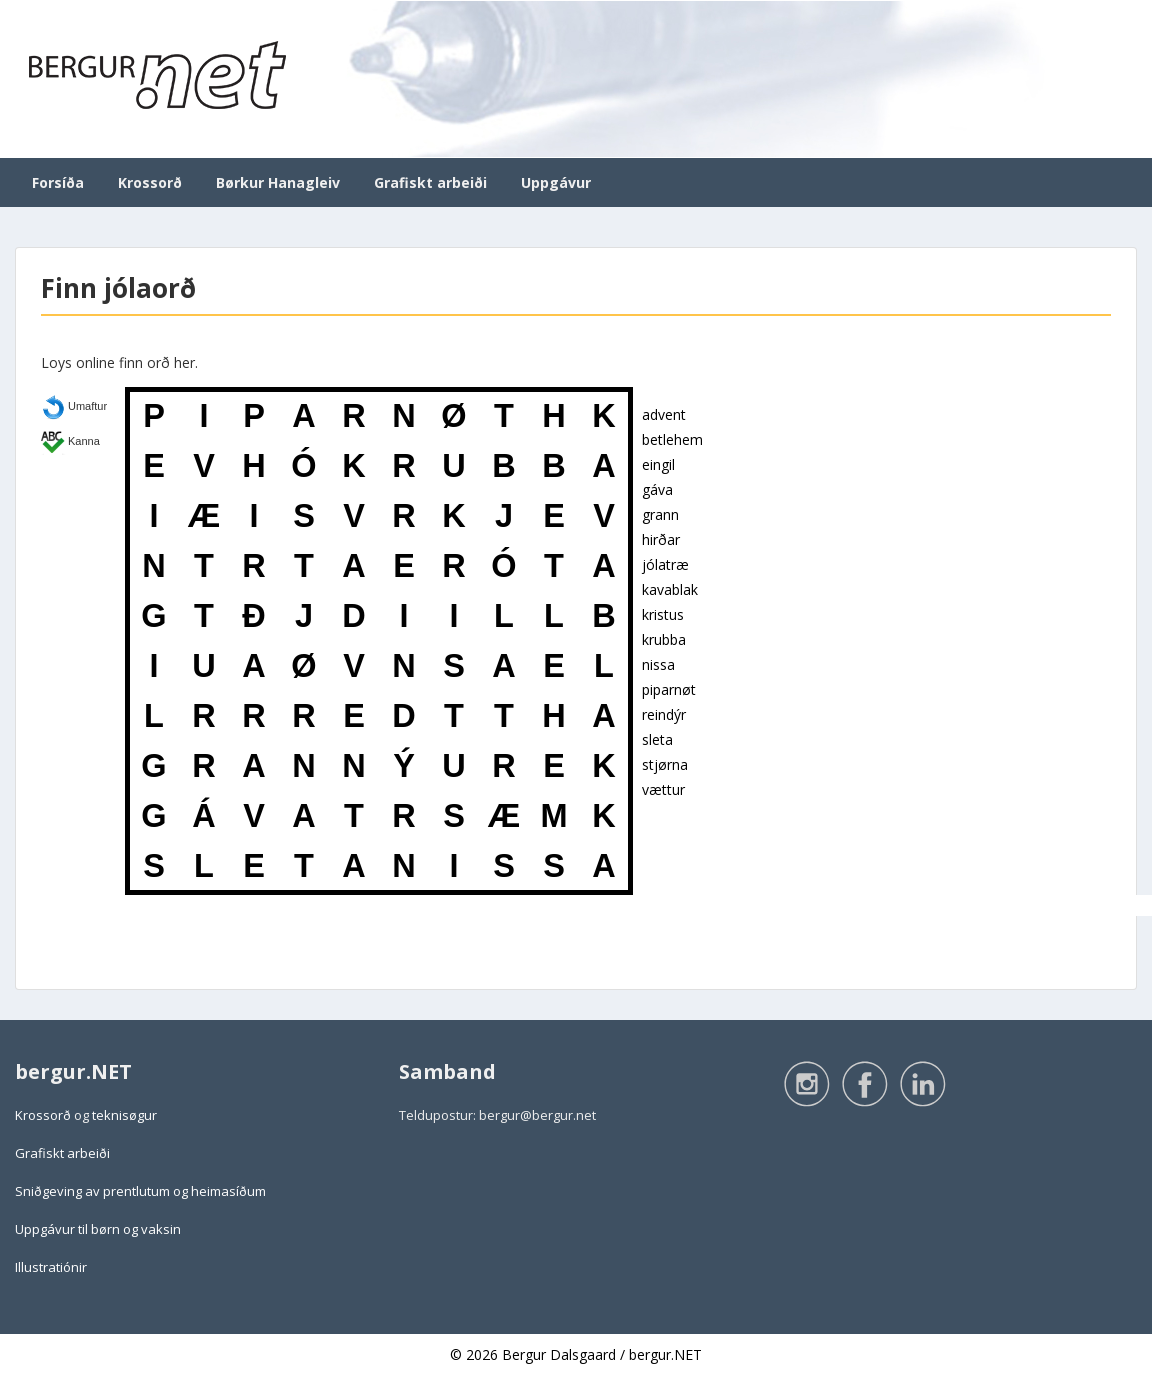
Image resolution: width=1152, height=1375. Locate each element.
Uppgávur (556, 182)
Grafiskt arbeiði (430, 182)
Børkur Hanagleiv (278, 182)
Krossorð (150, 182)
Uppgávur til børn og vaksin (98, 1229)
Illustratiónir (51, 1267)
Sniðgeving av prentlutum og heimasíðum (140, 1191)
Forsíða (58, 182)
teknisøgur (124, 1115)
